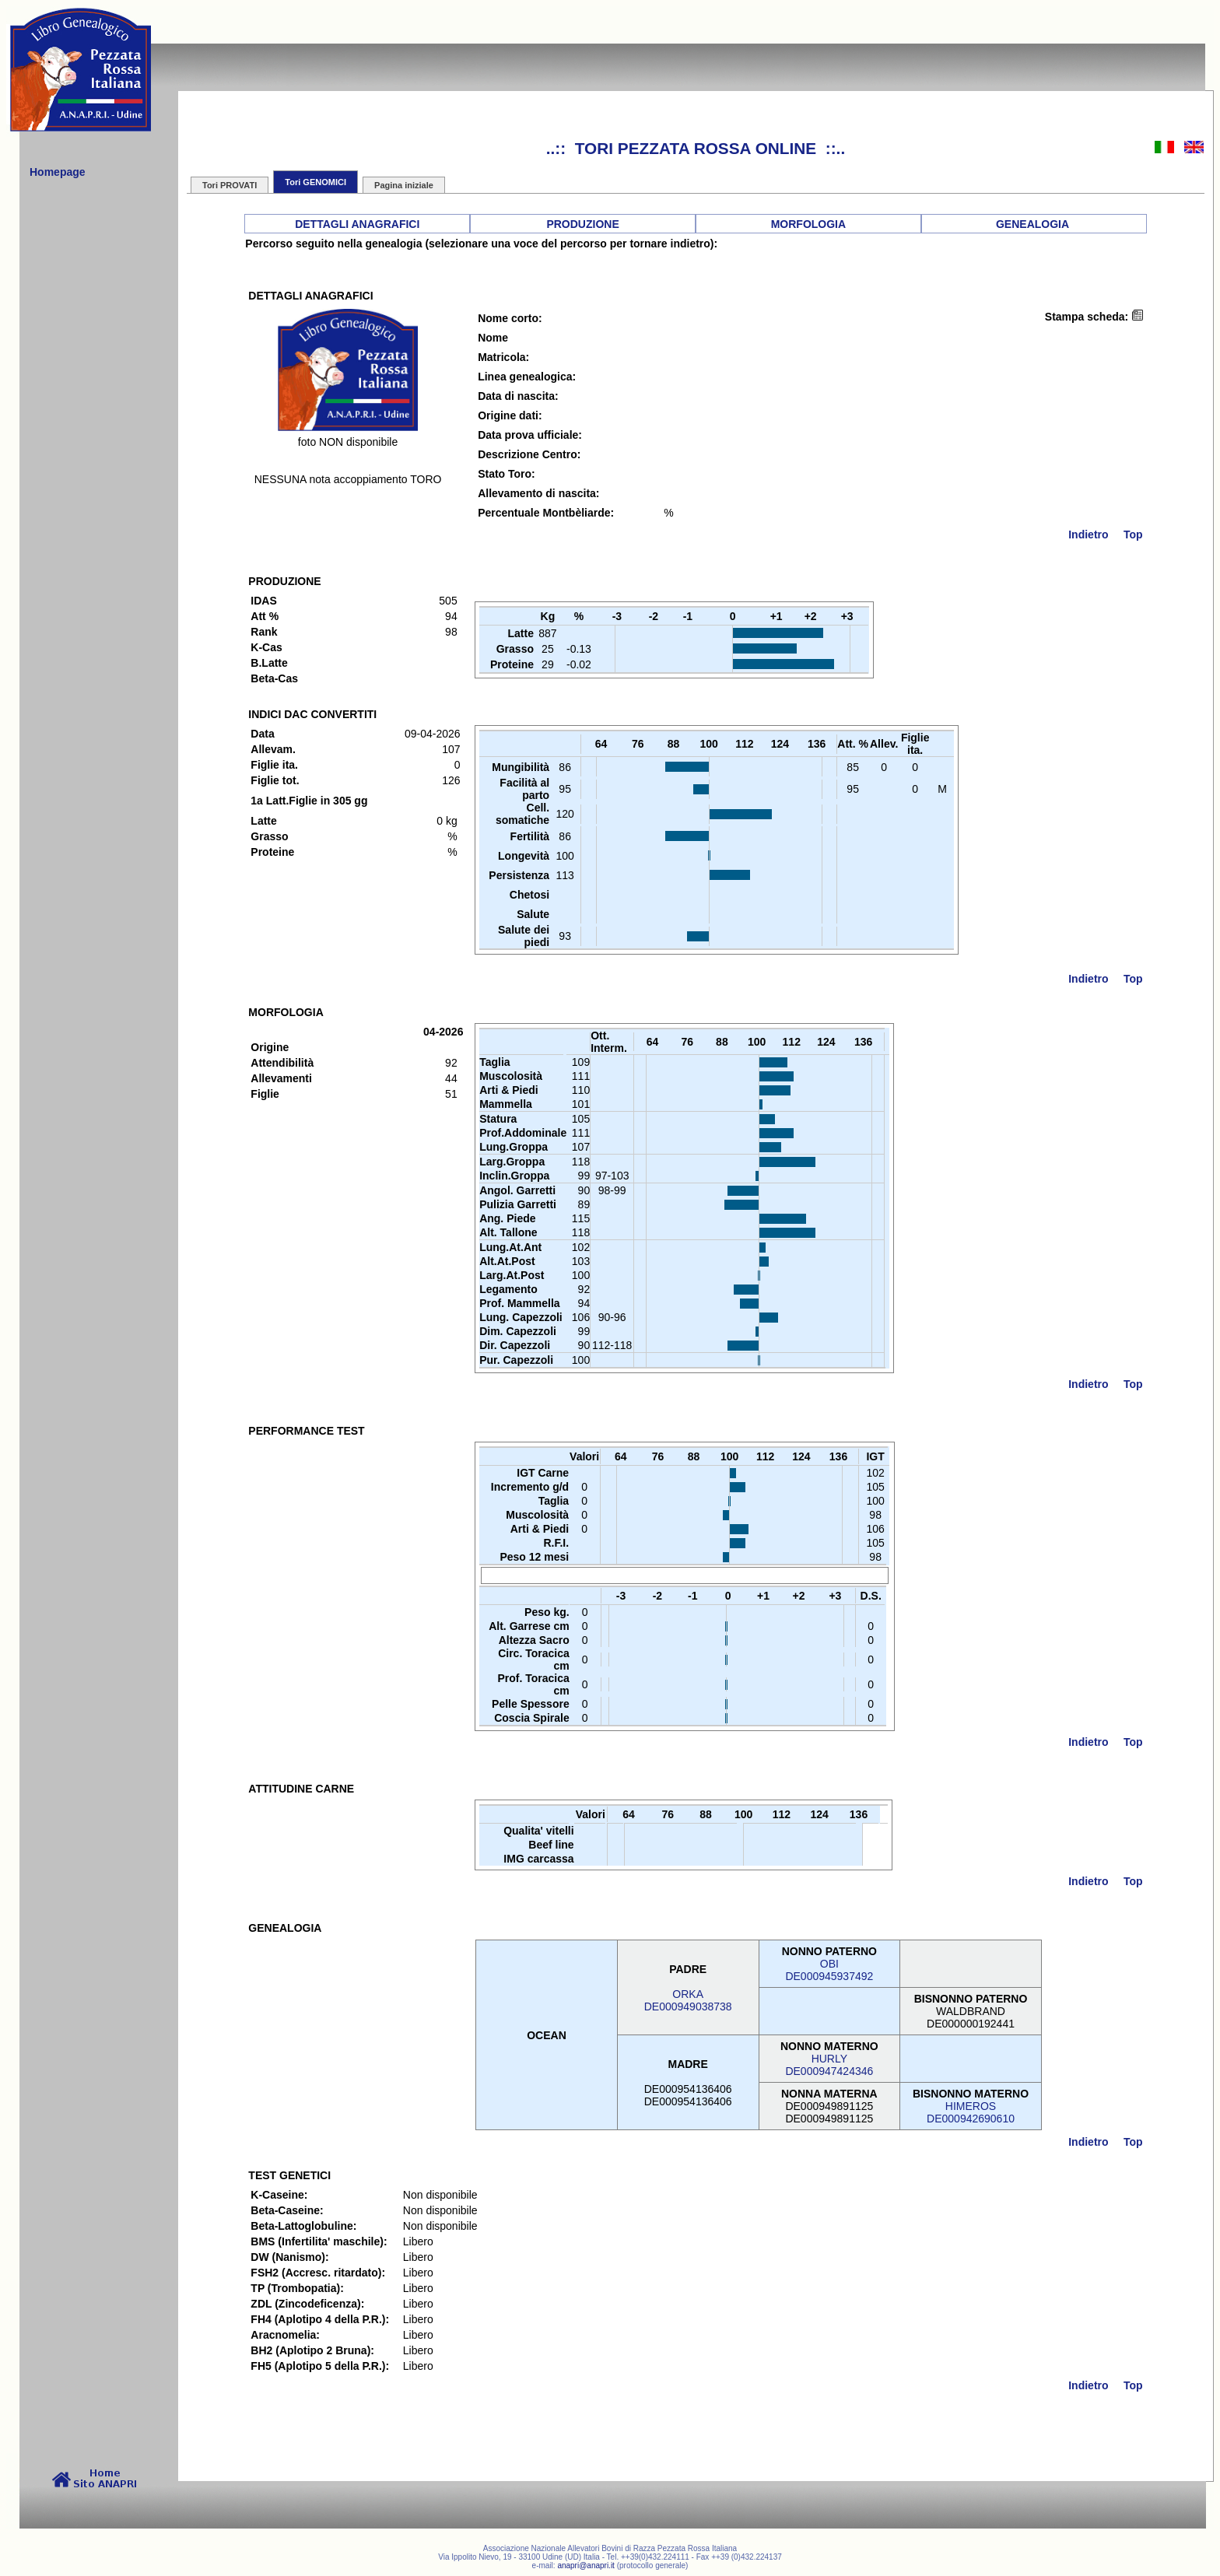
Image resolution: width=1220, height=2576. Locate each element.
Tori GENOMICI (315, 182)
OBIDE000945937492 (829, 1969)
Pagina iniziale (403, 185)
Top (1133, 534)
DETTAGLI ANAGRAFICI (357, 224)
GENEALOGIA (1032, 224)
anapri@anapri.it (586, 2565)
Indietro (1088, 534)
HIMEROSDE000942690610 (971, 2112)
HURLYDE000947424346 (829, 2064)
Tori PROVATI (229, 185)
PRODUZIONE (582, 224)
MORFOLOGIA (808, 224)
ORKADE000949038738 (688, 2000)
